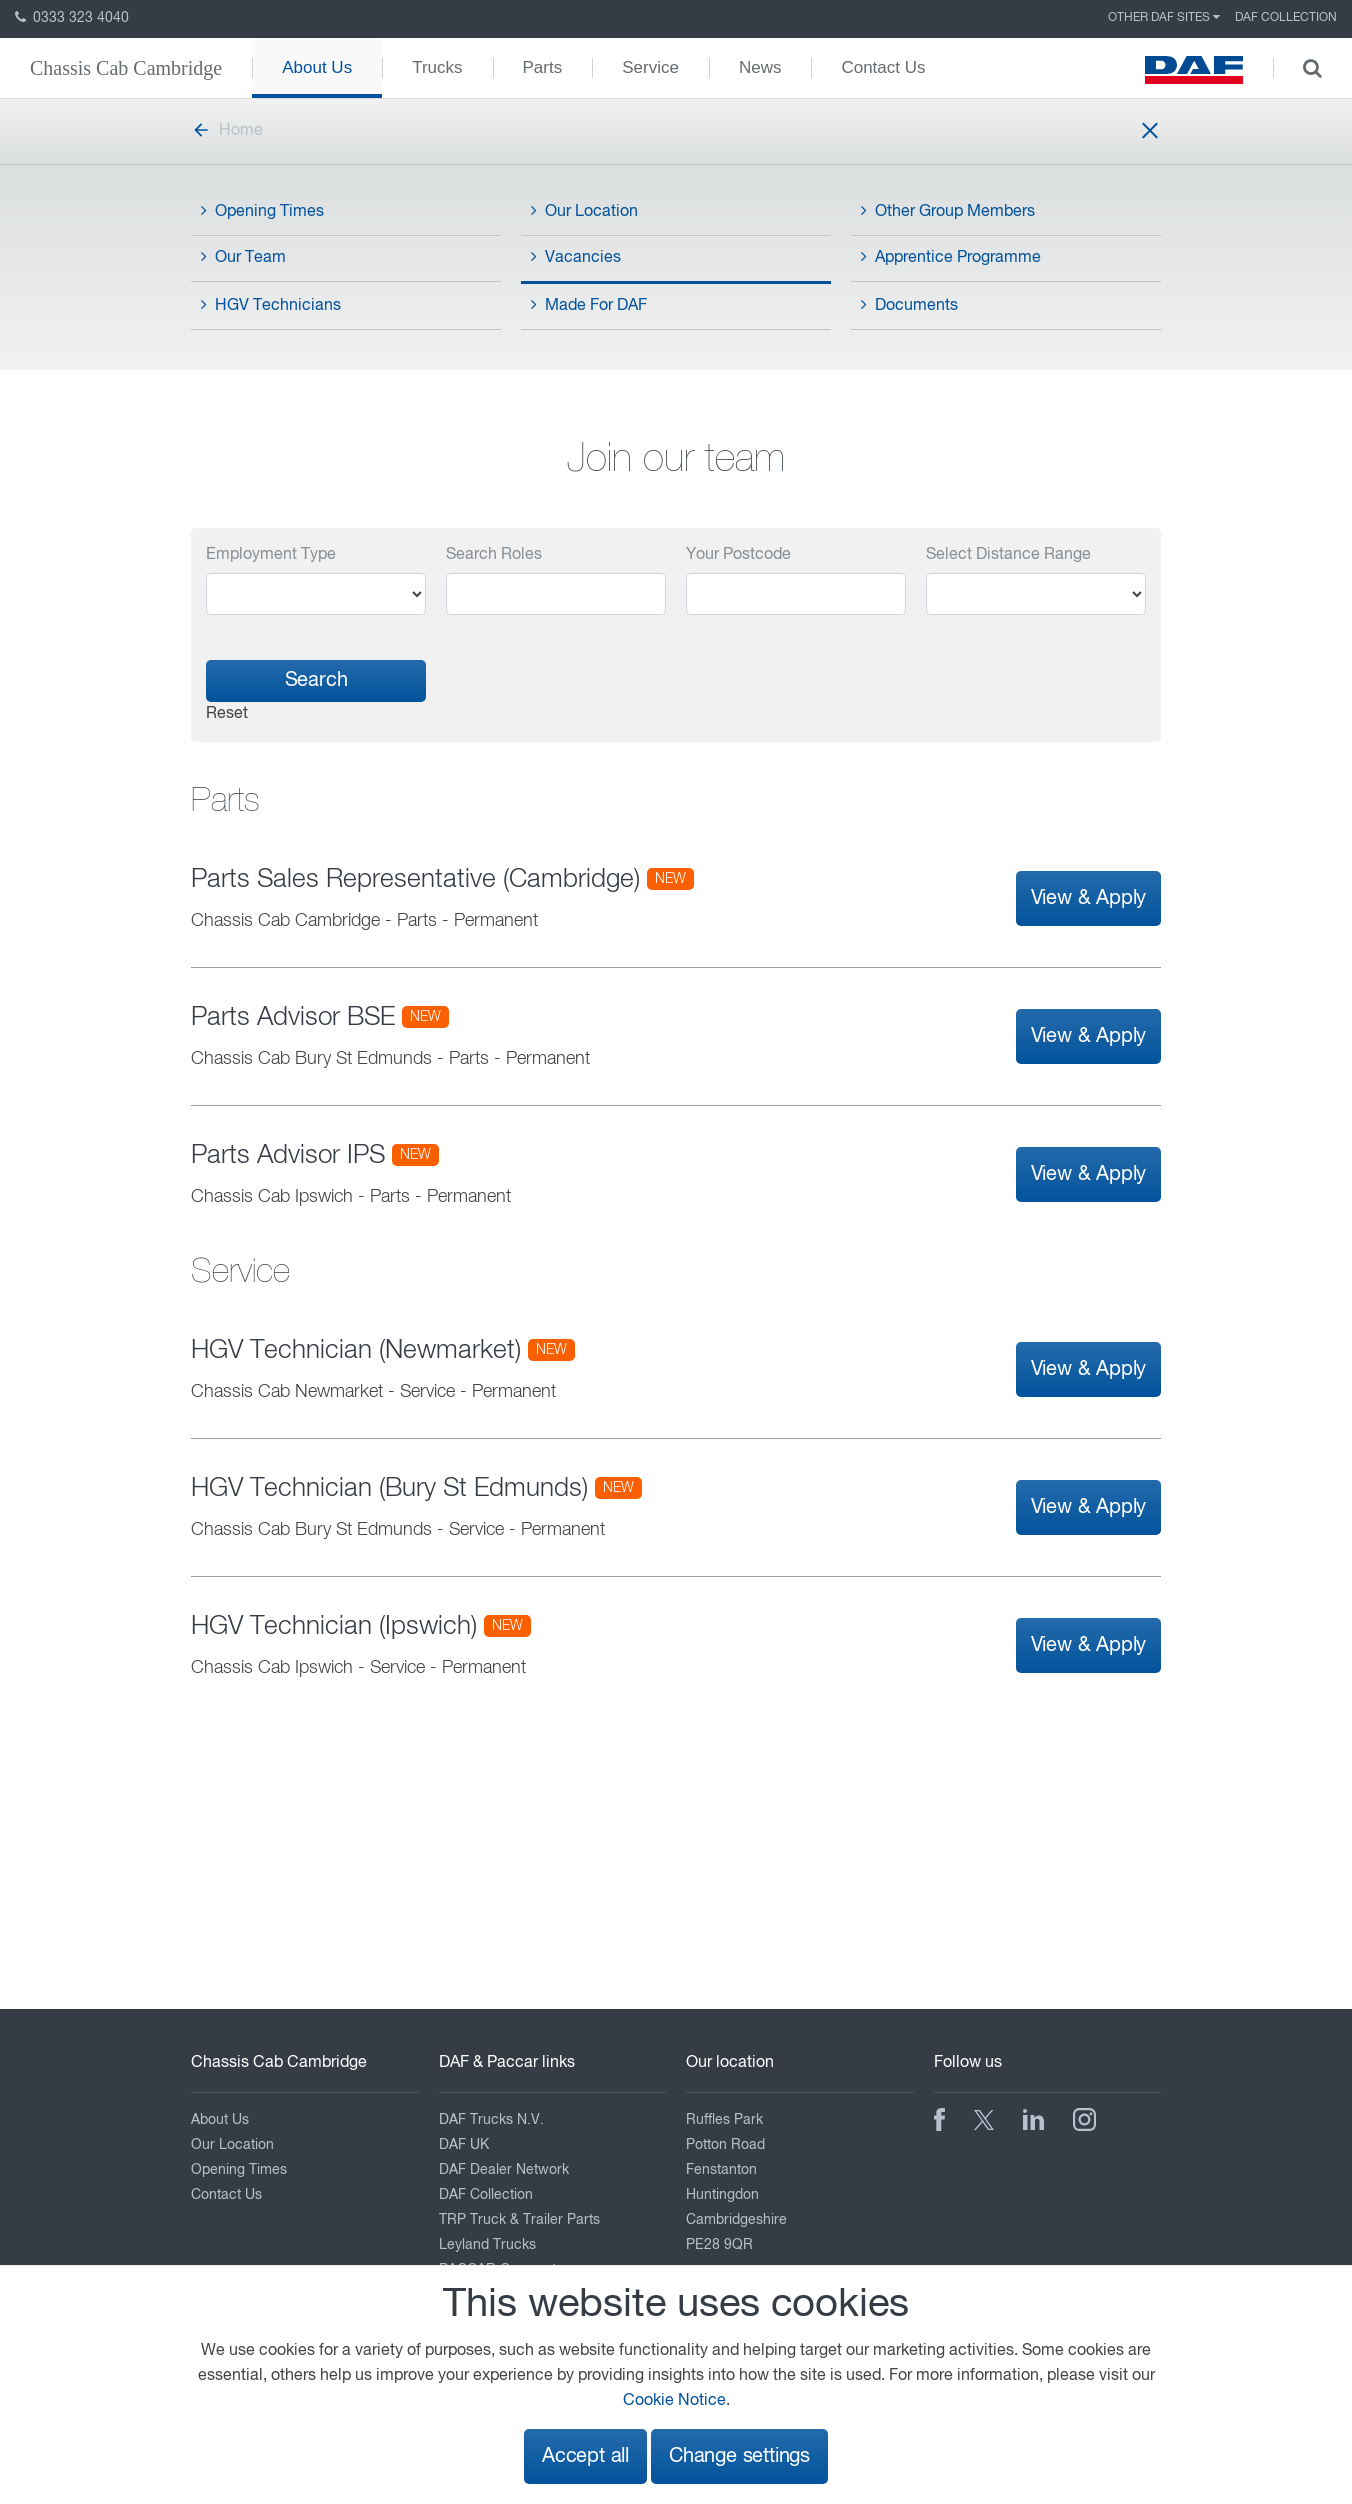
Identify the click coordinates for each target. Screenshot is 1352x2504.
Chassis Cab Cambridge (126, 68)
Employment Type (271, 555)
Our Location (584, 211)
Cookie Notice (674, 2401)
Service (650, 67)
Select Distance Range (1008, 555)
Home (227, 131)
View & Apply (1089, 898)
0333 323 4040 (72, 18)
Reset (227, 714)
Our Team (243, 257)
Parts (543, 67)
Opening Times (262, 211)
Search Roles (494, 555)
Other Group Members (948, 211)
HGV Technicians (271, 305)
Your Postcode (738, 555)
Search (316, 680)
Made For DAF (589, 305)
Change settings (739, 2456)
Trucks (437, 67)
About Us (317, 67)
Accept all (585, 2456)
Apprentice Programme (951, 257)
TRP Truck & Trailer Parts (519, 2220)
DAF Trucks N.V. (491, 2120)
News (760, 67)
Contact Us (883, 67)
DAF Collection (1286, 18)
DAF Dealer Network (504, 2170)
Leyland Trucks (487, 2245)
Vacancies (576, 257)
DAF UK (464, 2145)
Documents (909, 305)
